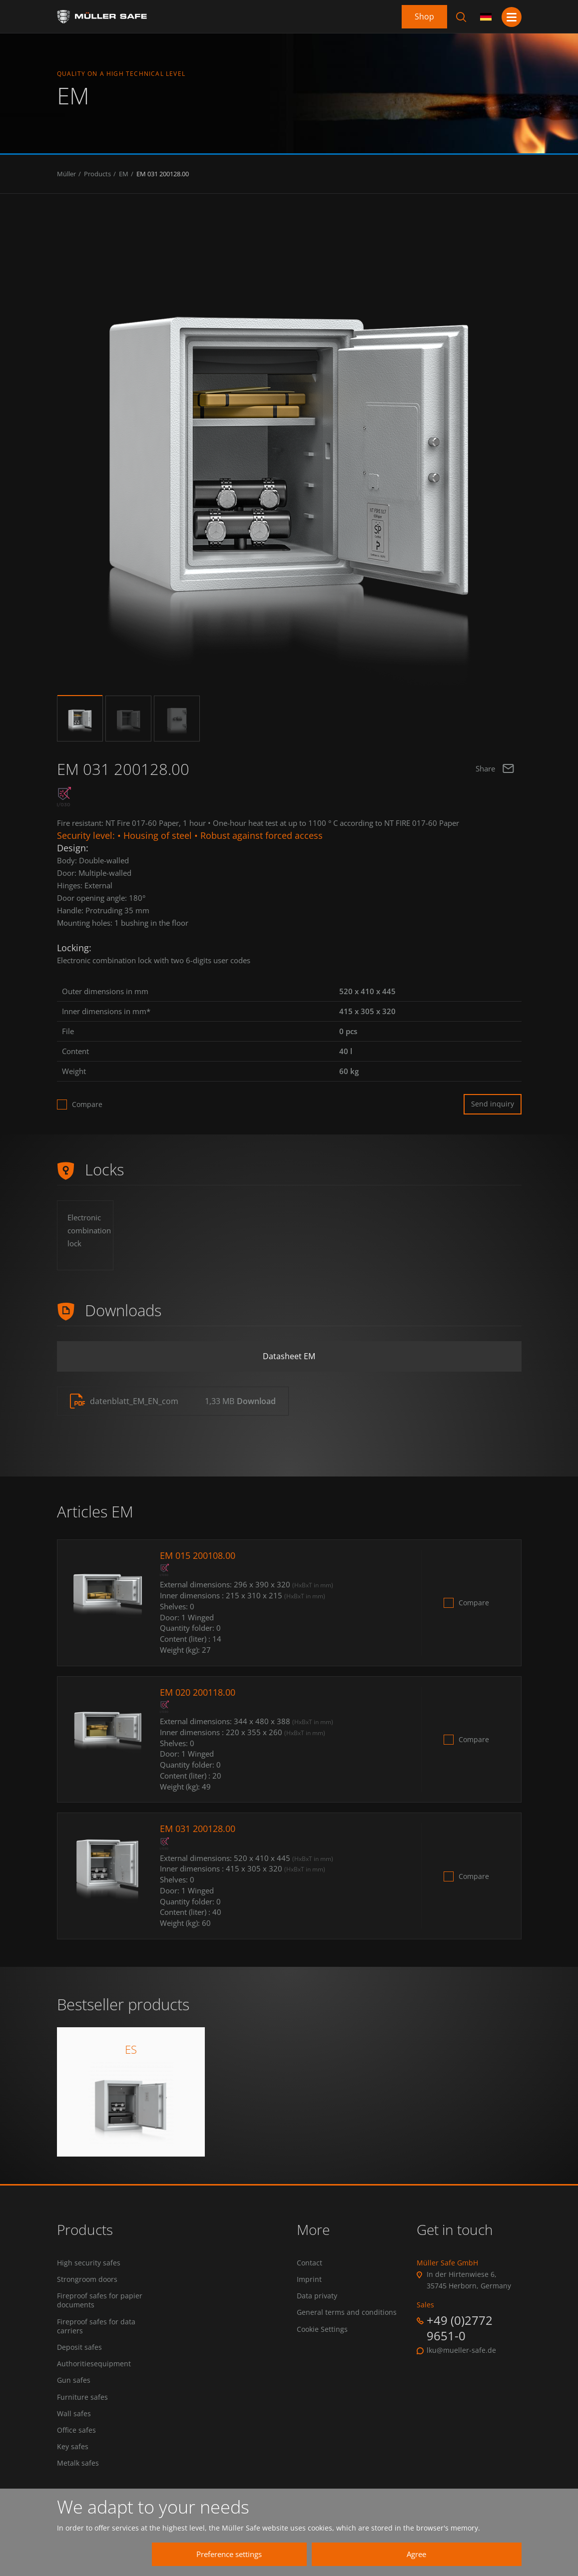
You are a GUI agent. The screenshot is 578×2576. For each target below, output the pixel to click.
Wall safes (74, 2413)
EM (123, 173)
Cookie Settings (322, 2329)
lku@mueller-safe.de (461, 2350)
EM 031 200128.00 (162, 173)
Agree (416, 2554)
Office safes (76, 2430)
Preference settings (229, 2554)
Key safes (72, 2446)
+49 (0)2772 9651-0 (460, 2327)
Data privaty (317, 2295)
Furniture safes (82, 2397)
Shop (424, 16)
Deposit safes (79, 2347)
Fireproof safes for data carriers (96, 2326)
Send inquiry (492, 1103)
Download (256, 1401)
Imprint (309, 2279)
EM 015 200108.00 (197, 1555)
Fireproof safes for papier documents (99, 2300)
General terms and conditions (347, 2312)
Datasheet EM (289, 1356)
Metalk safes (78, 2463)
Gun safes (73, 2380)
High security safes (88, 2262)
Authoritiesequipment (94, 2363)
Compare (87, 1104)
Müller (66, 173)
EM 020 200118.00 (197, 1692)
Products (97, 173)
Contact (309, 2262)
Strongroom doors (87, 2279)
